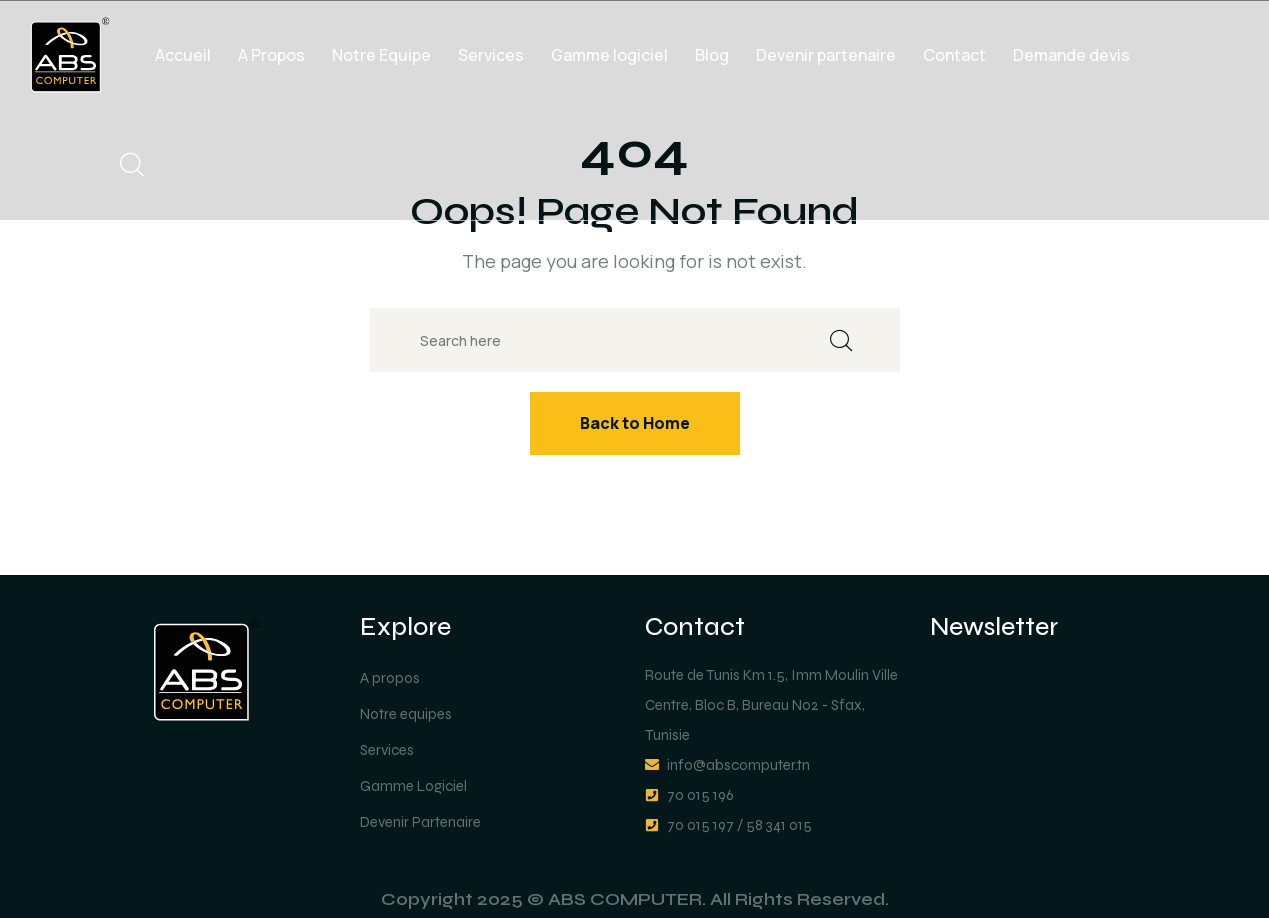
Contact (954, 55)
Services (491, 55)
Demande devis (1071, 55)
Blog (712, 55)
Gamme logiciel (609, 55)
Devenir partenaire (826, 55)
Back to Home (635, 423)
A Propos (271, 55)
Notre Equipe (381, 55)
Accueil (183, 55)
